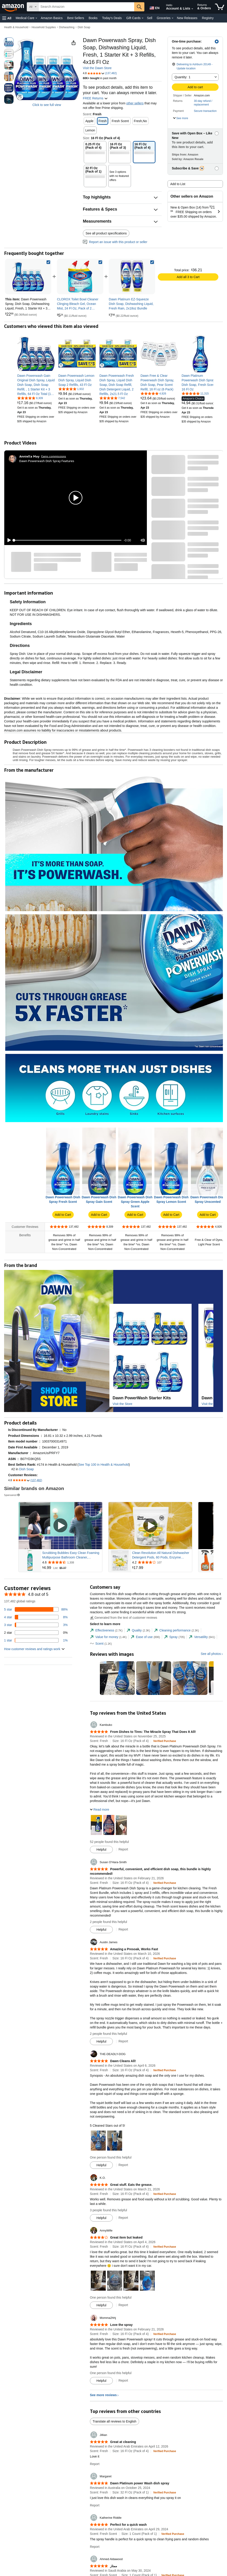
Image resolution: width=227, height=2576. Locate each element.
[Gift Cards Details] (142, 18)
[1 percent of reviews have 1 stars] (36, 1640)
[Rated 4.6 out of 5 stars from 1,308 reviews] (71, 1562)
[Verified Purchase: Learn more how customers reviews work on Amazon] (164, 1741)
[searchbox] (86, 7)
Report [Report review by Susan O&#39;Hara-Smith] (123, 1929)
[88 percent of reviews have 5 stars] (36, 1609)
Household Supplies (44, 27)
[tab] (106, 1630)
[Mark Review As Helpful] (101, 1849)
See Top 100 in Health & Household (104, 1464)
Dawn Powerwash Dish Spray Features (46, 461)
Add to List (177, 184)
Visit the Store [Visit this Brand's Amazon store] (122, 1404)
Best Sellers (75, 18)
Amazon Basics (51, 18)
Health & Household (16, 27)
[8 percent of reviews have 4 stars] (36, 1617)
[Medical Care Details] (36, 18)
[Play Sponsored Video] (60, 1525)
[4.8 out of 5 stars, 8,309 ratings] (30, 398)
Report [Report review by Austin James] (123, 2041)
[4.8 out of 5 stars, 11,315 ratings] (195, 393)
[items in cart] (219, 7)
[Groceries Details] (172, 18)
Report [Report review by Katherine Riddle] (94, 2546)
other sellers (134, 103)
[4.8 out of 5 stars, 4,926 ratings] (153, 393)
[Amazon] (13, 7)
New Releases (187, 18)
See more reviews (103, 2395)
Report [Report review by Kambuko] (123, 1849)
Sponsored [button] (12, 1494)
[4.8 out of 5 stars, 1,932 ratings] (71, 389)
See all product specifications (106, 233)
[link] (80, 276)
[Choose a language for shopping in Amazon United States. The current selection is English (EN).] (153, 7)
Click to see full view (46, 105)
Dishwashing (66, 27)
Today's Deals (112, 18)
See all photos (211, 1654)
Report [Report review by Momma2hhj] (123, 2380)
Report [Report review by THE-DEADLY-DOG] (123, 2165)
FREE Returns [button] (95, 98)
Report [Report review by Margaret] (94, 2505)
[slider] (67, 540)
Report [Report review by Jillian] (94, 2464)
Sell (149, 18)
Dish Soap (84, 27)
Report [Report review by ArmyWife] (123, 2305)
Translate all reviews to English (114, 2421)
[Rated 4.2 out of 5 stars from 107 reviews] (161, 1562)
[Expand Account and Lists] (192, 8)
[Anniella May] (29, 456)
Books (93, 18)
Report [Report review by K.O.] (123, 2217)
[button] (6, 18)
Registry (208, 18)
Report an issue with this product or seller (115, 242)
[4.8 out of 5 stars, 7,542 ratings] (112, 398)
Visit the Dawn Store (97, 68)
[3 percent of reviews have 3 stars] (36, 1625)
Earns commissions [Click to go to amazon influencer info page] (53, 456)
